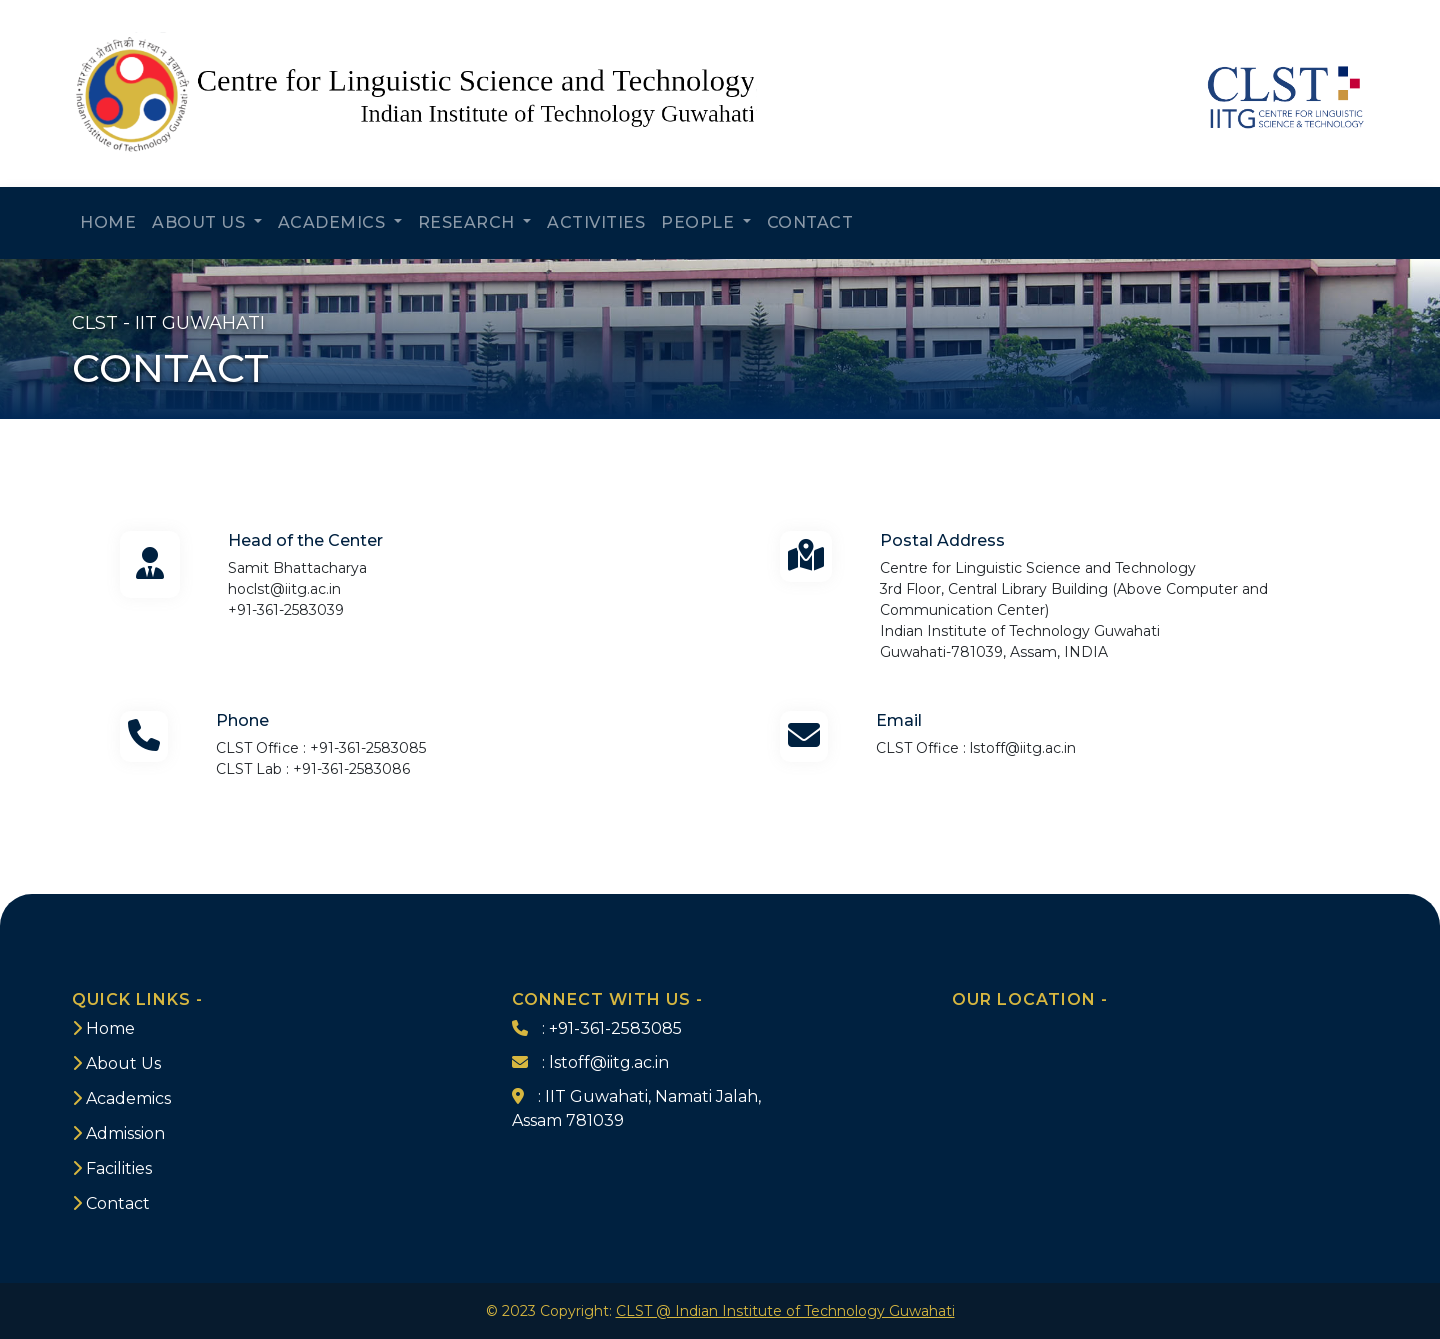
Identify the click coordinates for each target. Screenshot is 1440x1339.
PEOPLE (700, 222)
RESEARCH (469, 222)
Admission (125, 1133)
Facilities (119, 1168)
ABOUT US (201, 222)
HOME (108, 222)
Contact (118, 1203)
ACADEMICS (334, 222)
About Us (123, 1063)
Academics (128, 1098)
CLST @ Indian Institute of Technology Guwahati (785, 1311)
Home (110, 1028)
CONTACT (810, 222)
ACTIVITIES (596, 222)
